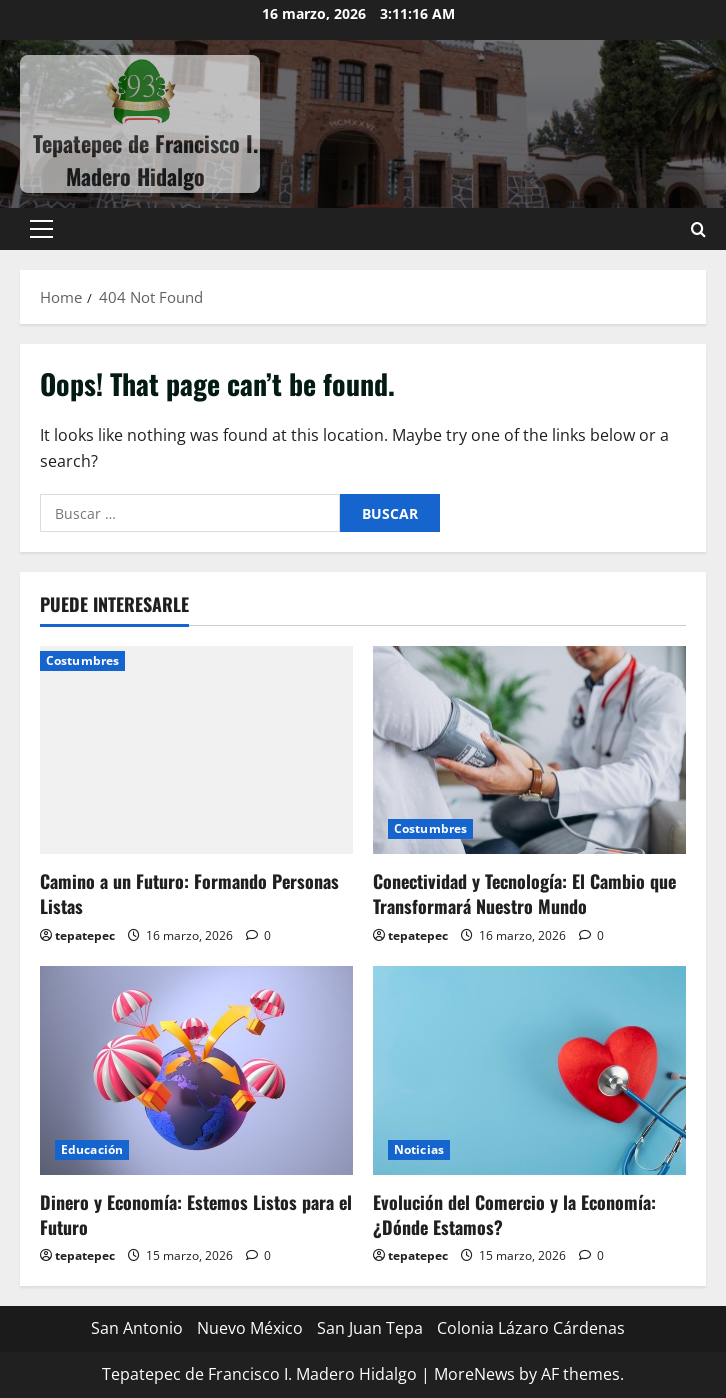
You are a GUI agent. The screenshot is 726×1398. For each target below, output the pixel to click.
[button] (41, 229)
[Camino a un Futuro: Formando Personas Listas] (196, 750)
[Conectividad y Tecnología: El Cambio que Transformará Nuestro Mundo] (529, 750)
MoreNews (474, 1374)
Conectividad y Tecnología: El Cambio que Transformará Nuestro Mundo (524, 893)
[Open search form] (698, 229)
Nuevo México (250, 1328)
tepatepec (85, 935)
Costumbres (82, 660)
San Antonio (137, 1328)
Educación (92, 1149)
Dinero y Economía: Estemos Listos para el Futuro (196, 1214)
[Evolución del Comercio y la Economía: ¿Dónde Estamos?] (529, 1070)
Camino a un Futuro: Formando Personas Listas (189, 893)
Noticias (419, 1149)
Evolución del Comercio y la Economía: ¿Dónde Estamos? (514, 1214)
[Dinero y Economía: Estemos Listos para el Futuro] (196, 1070)
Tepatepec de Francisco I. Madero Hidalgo (145, 159)
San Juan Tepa (370, 1328)
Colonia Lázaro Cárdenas (531, 1328)
